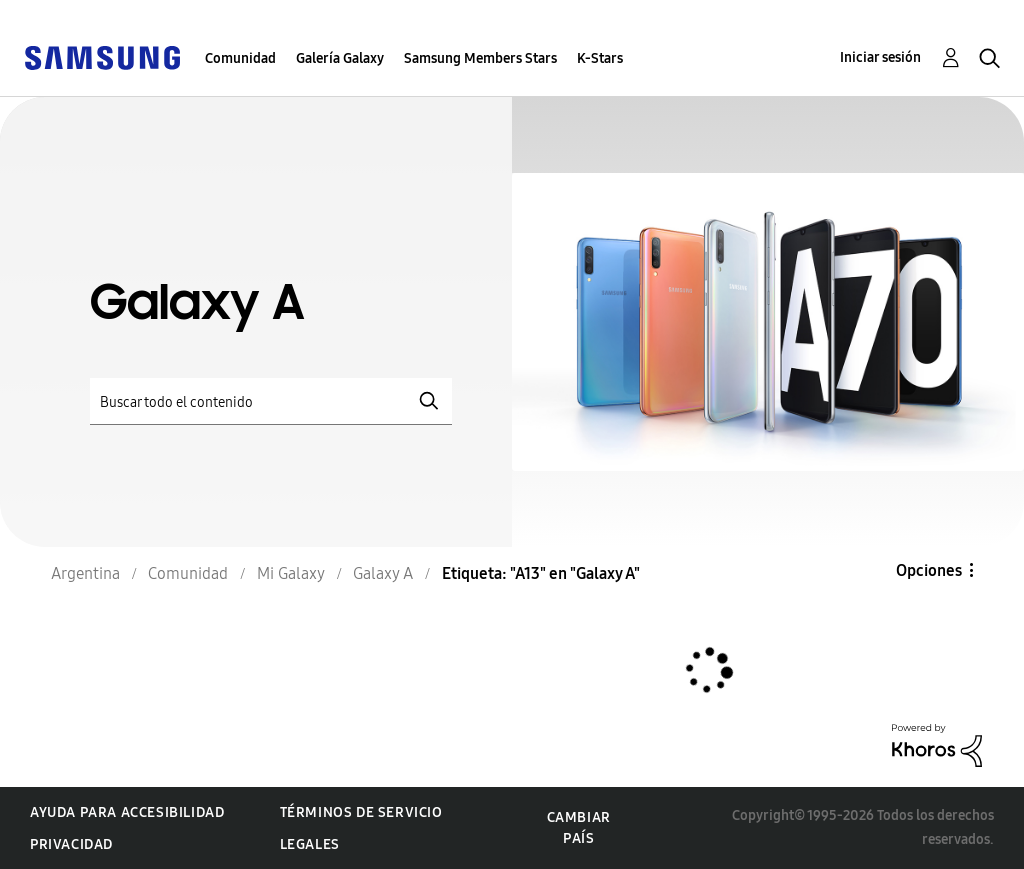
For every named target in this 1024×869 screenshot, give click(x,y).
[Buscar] (271, 401)
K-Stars (600, 58)
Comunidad (240, 58)
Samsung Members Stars (480, 58)
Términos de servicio (361, 812)
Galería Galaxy (340, 58)
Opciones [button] (929, 570)
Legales (310, 844)
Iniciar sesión (880, 57)
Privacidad (71, 844)
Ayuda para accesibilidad (127, 812)
